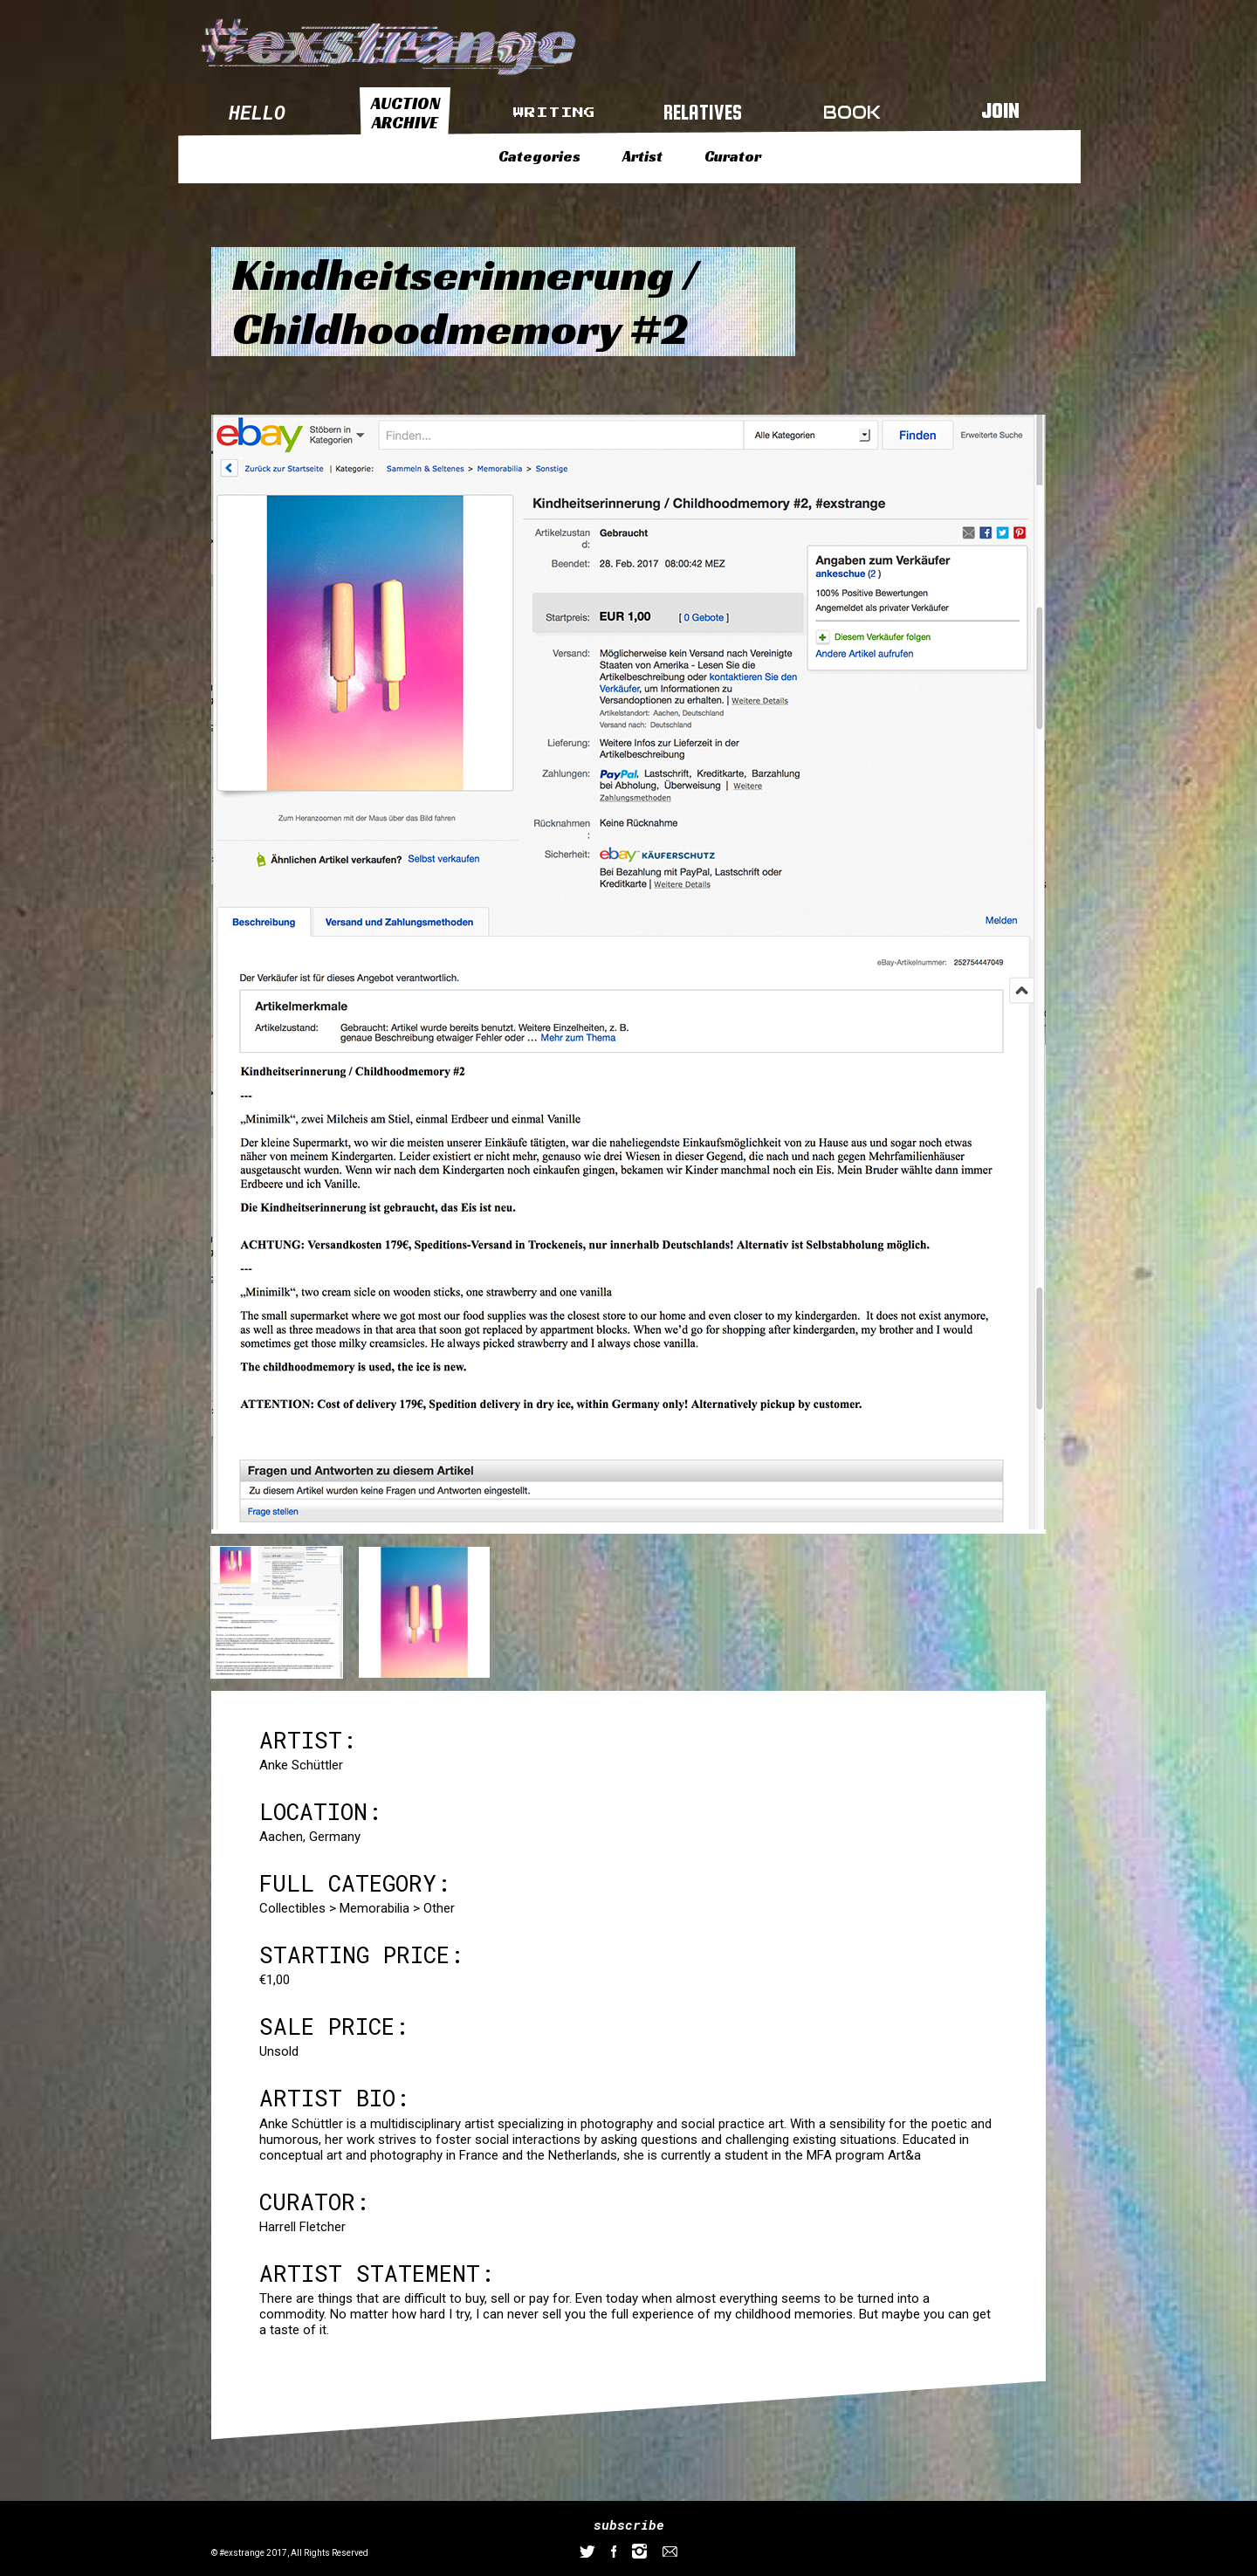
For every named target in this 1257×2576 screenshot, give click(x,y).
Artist (642, 156)
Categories (539, 156)
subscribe (629, 2524)
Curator (732, 156)
